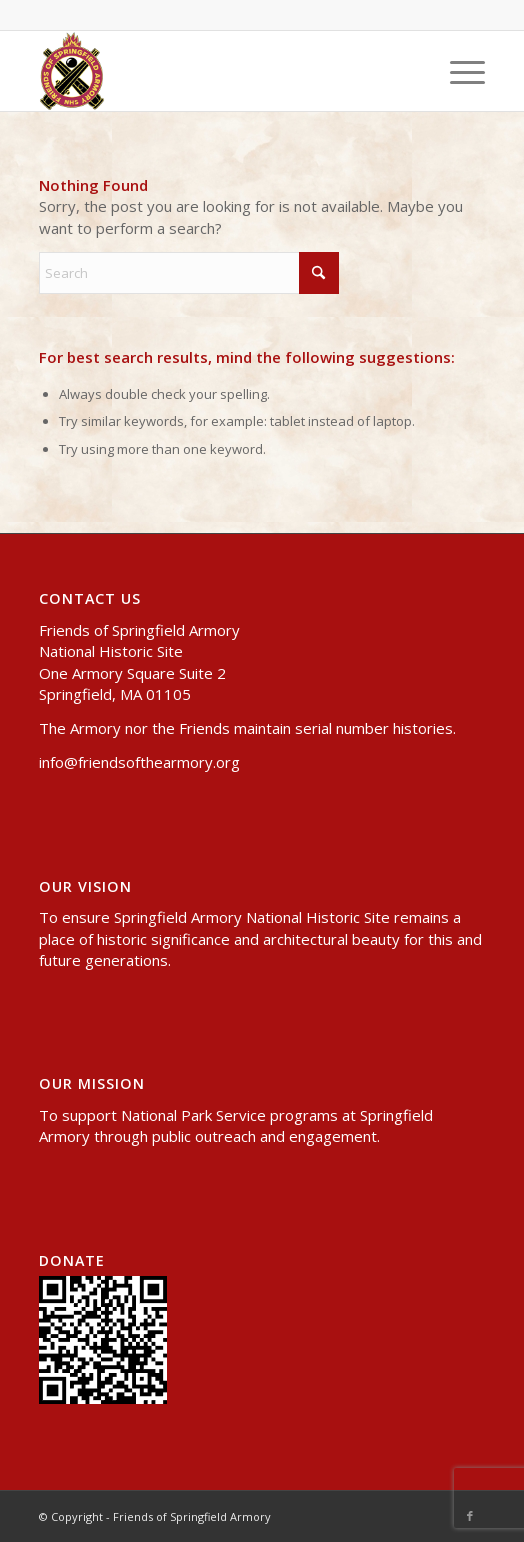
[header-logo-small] (217, 71)
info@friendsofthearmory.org (139, 762)
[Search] (189, 273)
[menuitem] (457, 71)
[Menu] (457, 71)
